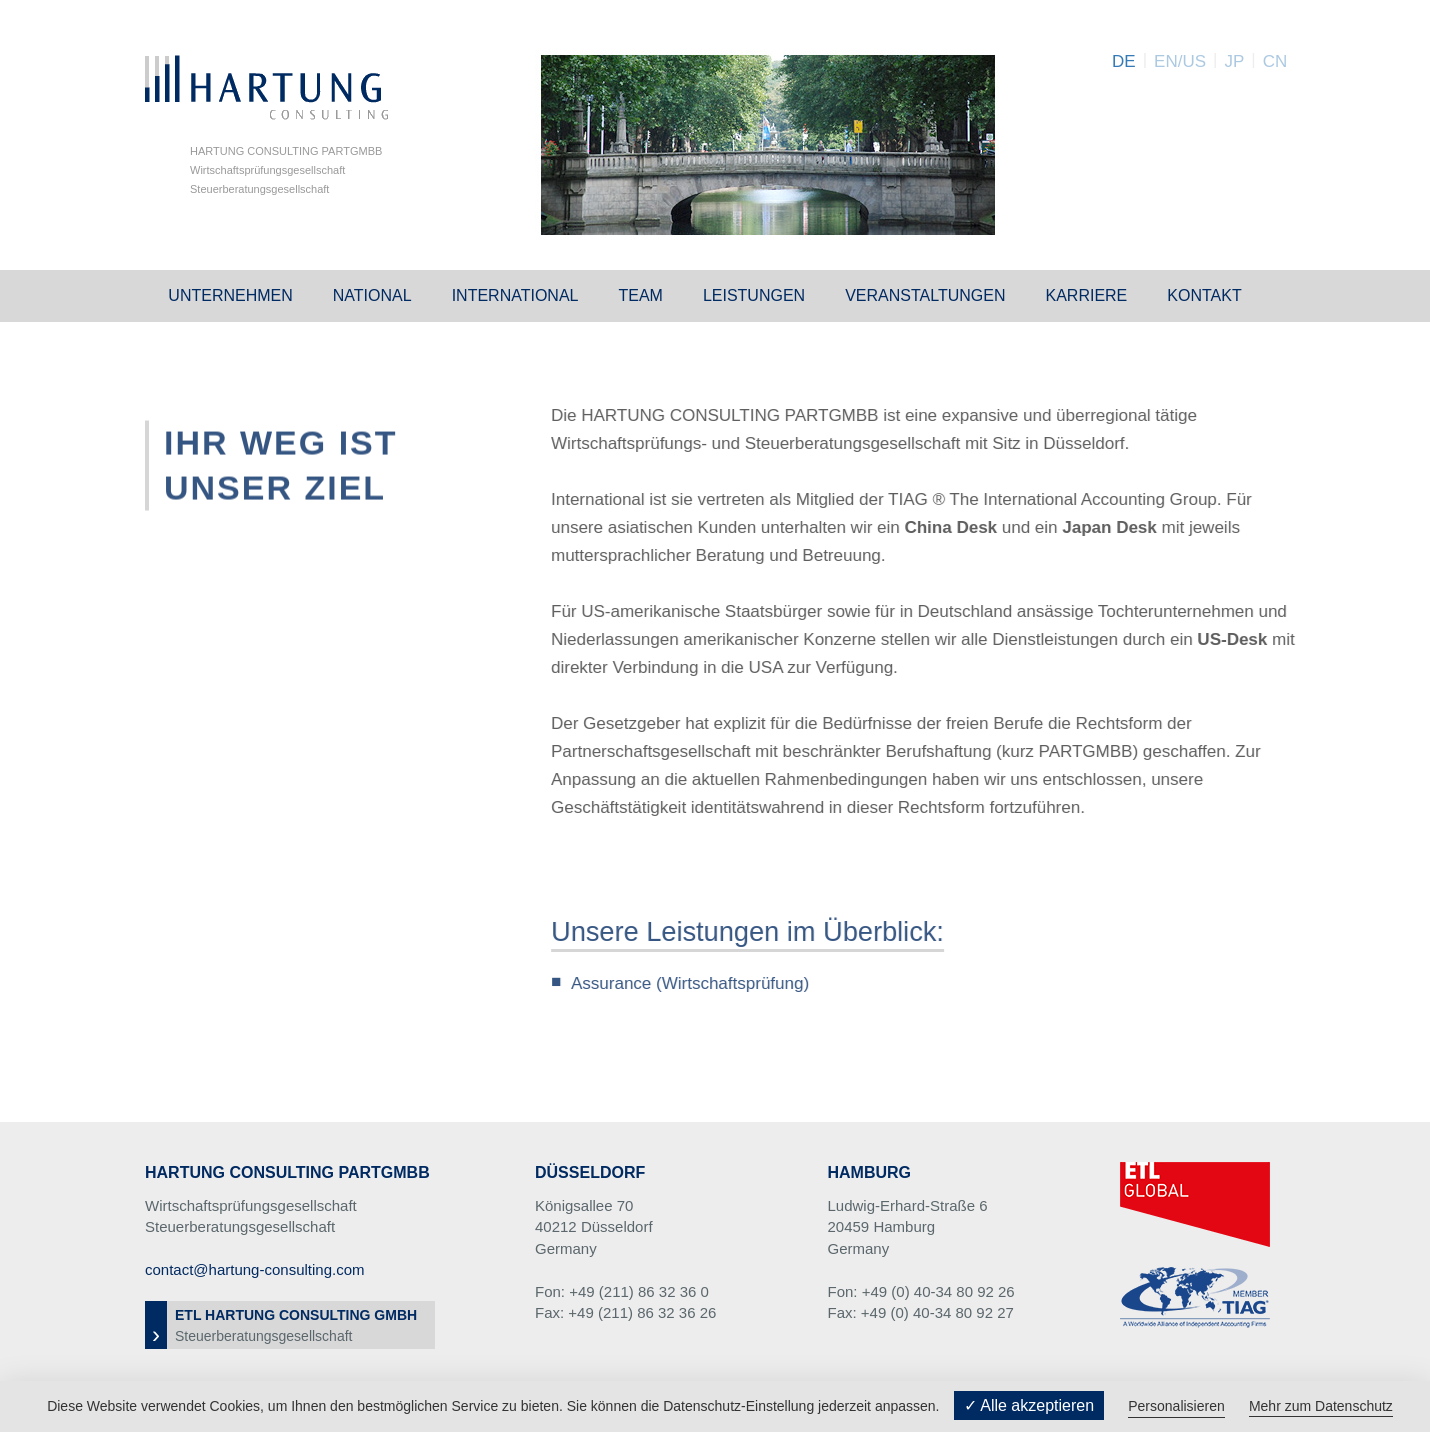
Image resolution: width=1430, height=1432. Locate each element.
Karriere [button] (1086, 295)
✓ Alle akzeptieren (1029, 1405)
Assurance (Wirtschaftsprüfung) (698, 983)
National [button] (372, 295)
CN (1275, 61)
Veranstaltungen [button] (925, 295)
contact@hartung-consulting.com (255, 1269)
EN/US (1180, 61)
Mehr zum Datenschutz (1321, 1406)
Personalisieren (1176, 1406)
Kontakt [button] (1204, 295)
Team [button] (640, 295)
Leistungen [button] (754, 295)
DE (1124, 61)
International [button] (515, 295)
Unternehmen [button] (230, 295)
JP (1234, 61)
